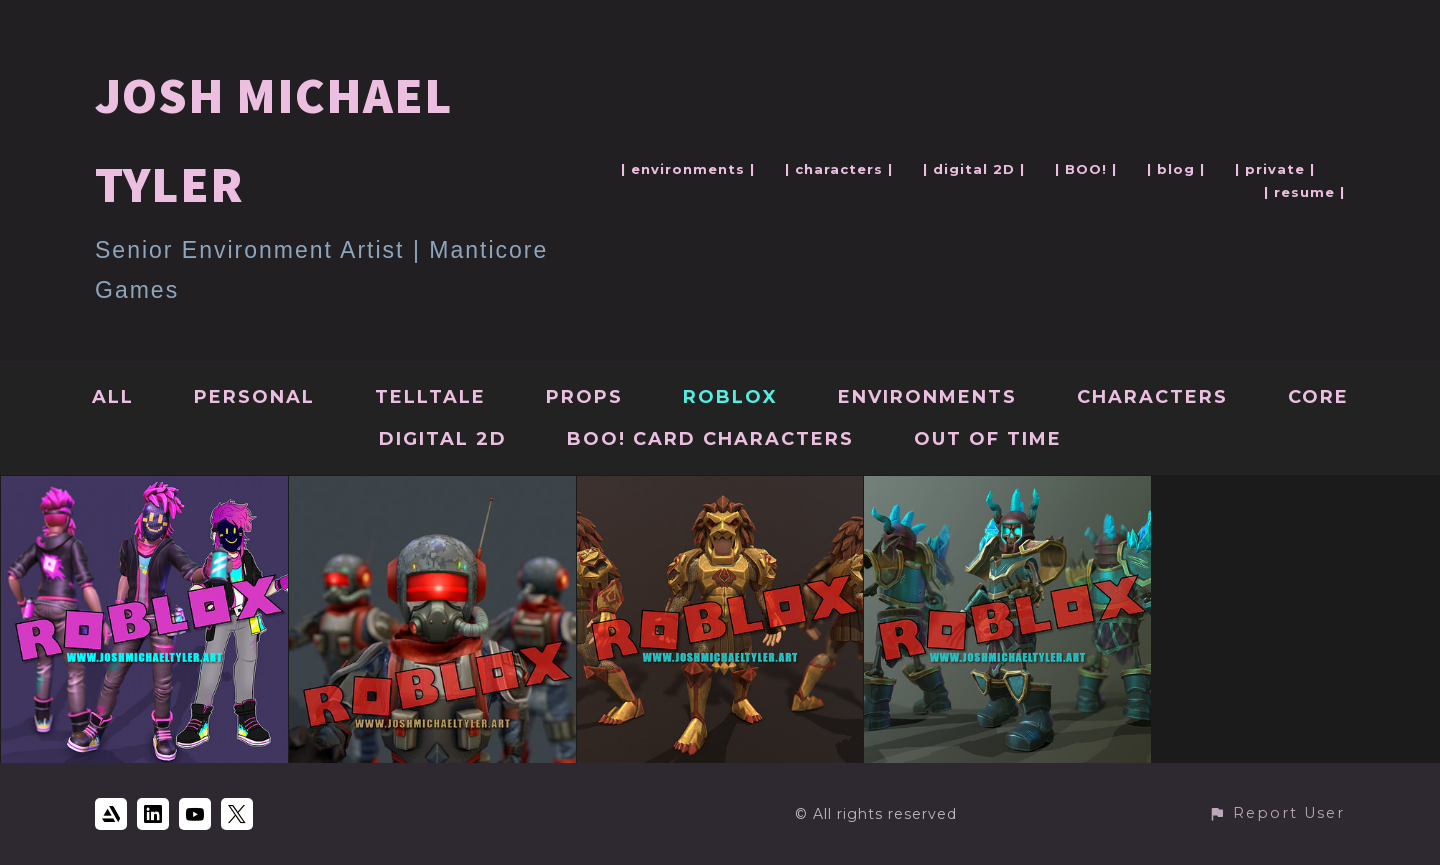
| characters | (839, 169)
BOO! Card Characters (710, 439)
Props (584, 397)
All (113, 397)
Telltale (430, 397)
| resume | (1304, 192)
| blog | (1176, 169)
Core (1318, 397)
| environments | (688, 169)
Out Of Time (988, 439)
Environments (927, 397)
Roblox (730, 397)
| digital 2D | (974, 169)
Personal (254, 397)
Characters (1152, 397)
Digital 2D (443, 439)
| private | (1275, 169)
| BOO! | (1086, 169)
